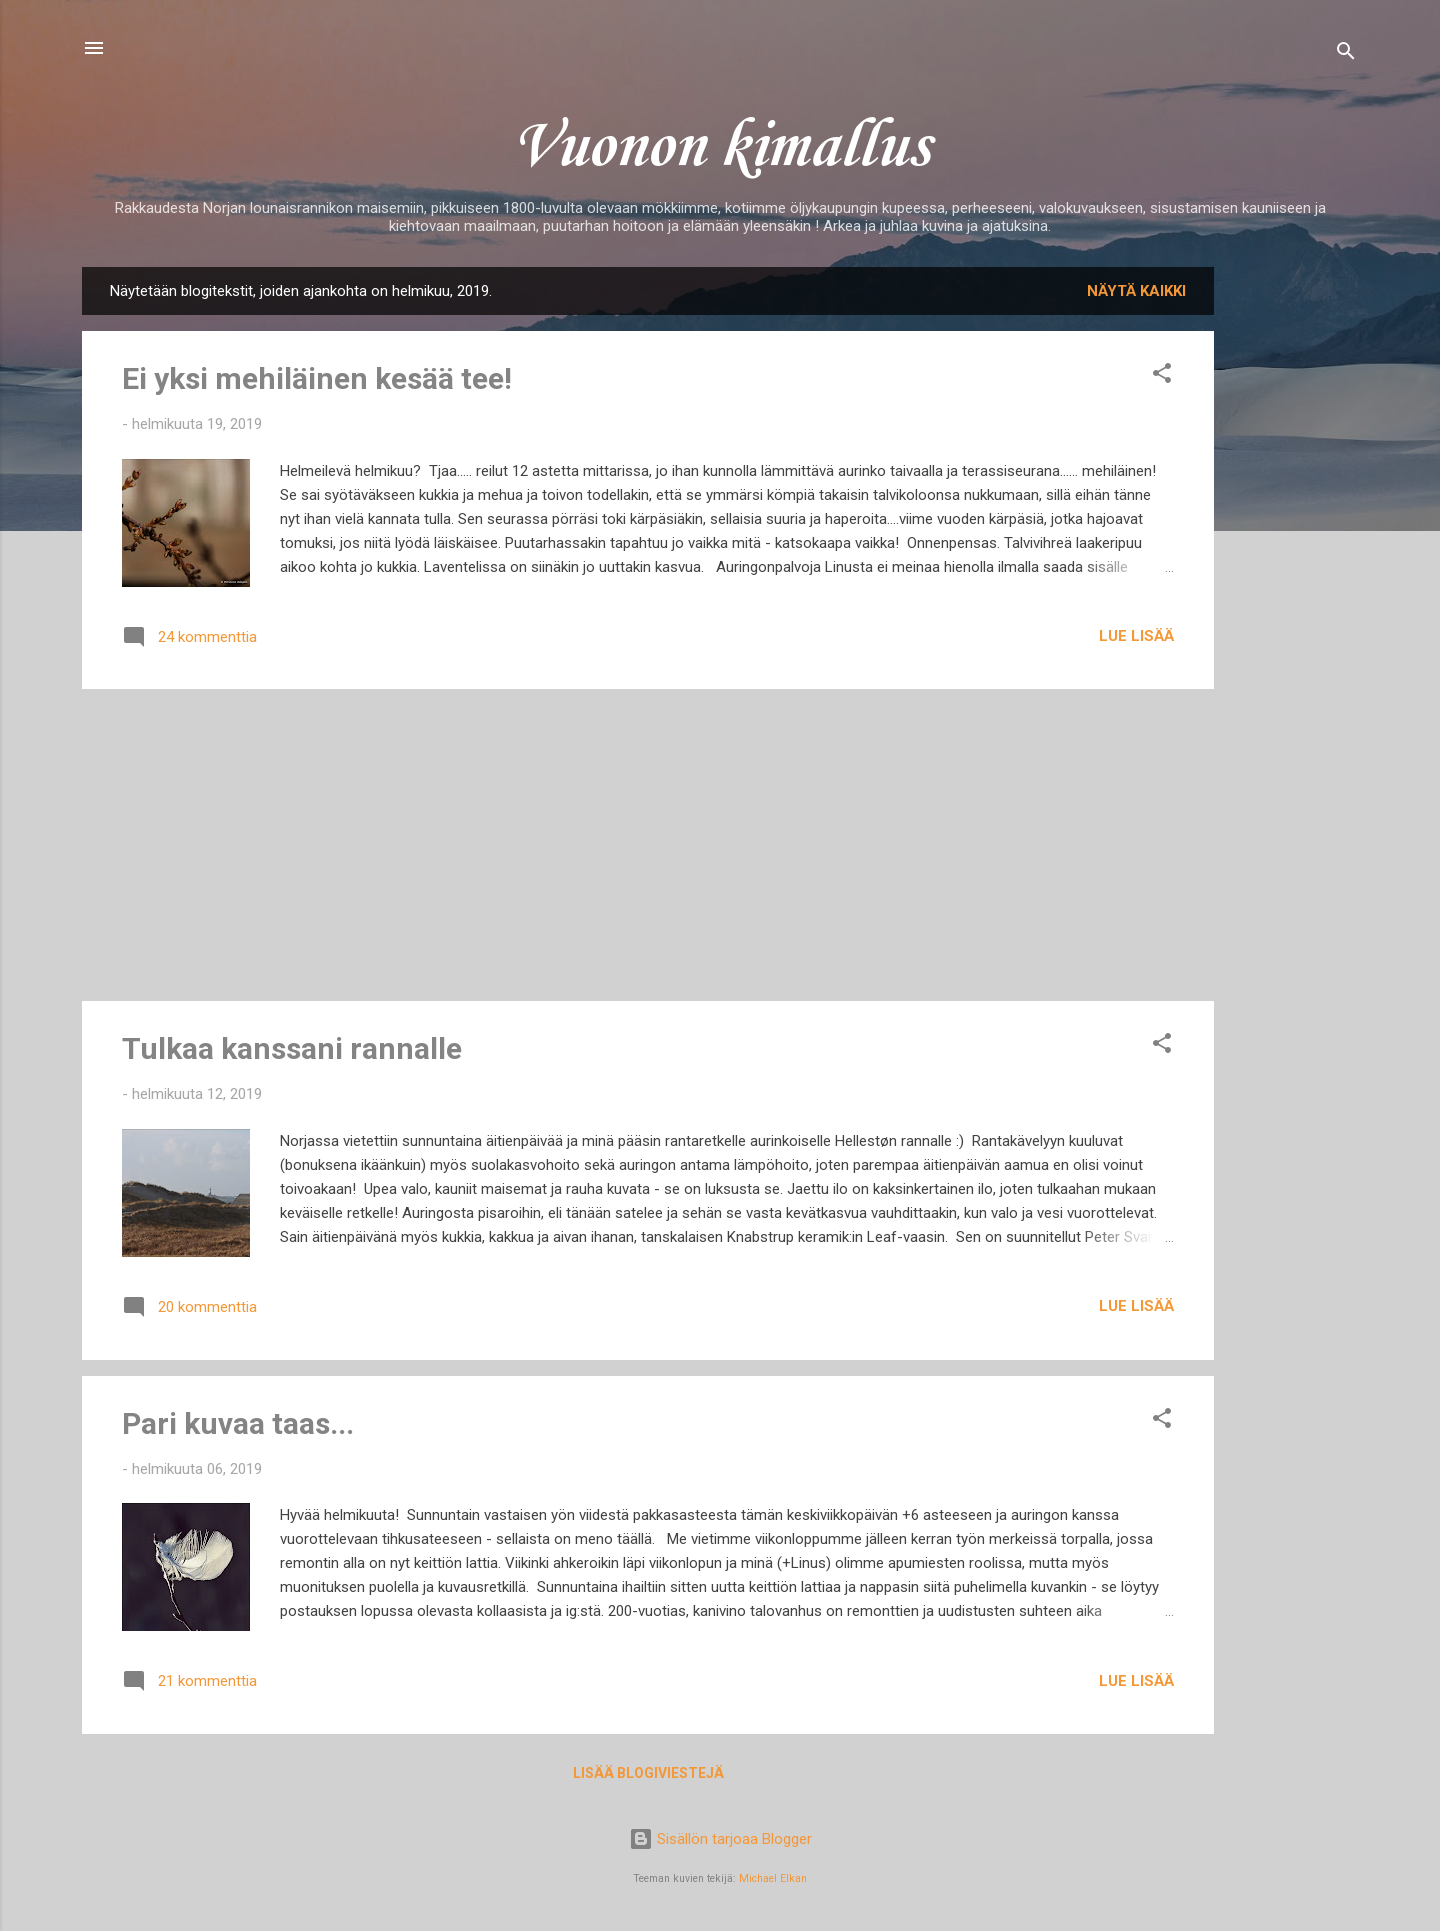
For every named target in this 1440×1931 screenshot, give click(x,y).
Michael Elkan (773, 1878)
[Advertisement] (1294, 567)
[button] (1162, 376)
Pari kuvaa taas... (238, 1423)
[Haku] (1346, 54)
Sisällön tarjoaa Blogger (720, 1839)
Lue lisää (1136, 636)
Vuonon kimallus (720, 148)
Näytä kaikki (1136, 291)
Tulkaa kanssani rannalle (292, 1048)
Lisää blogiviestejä (648, 1773)
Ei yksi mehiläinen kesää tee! (317, 378)
